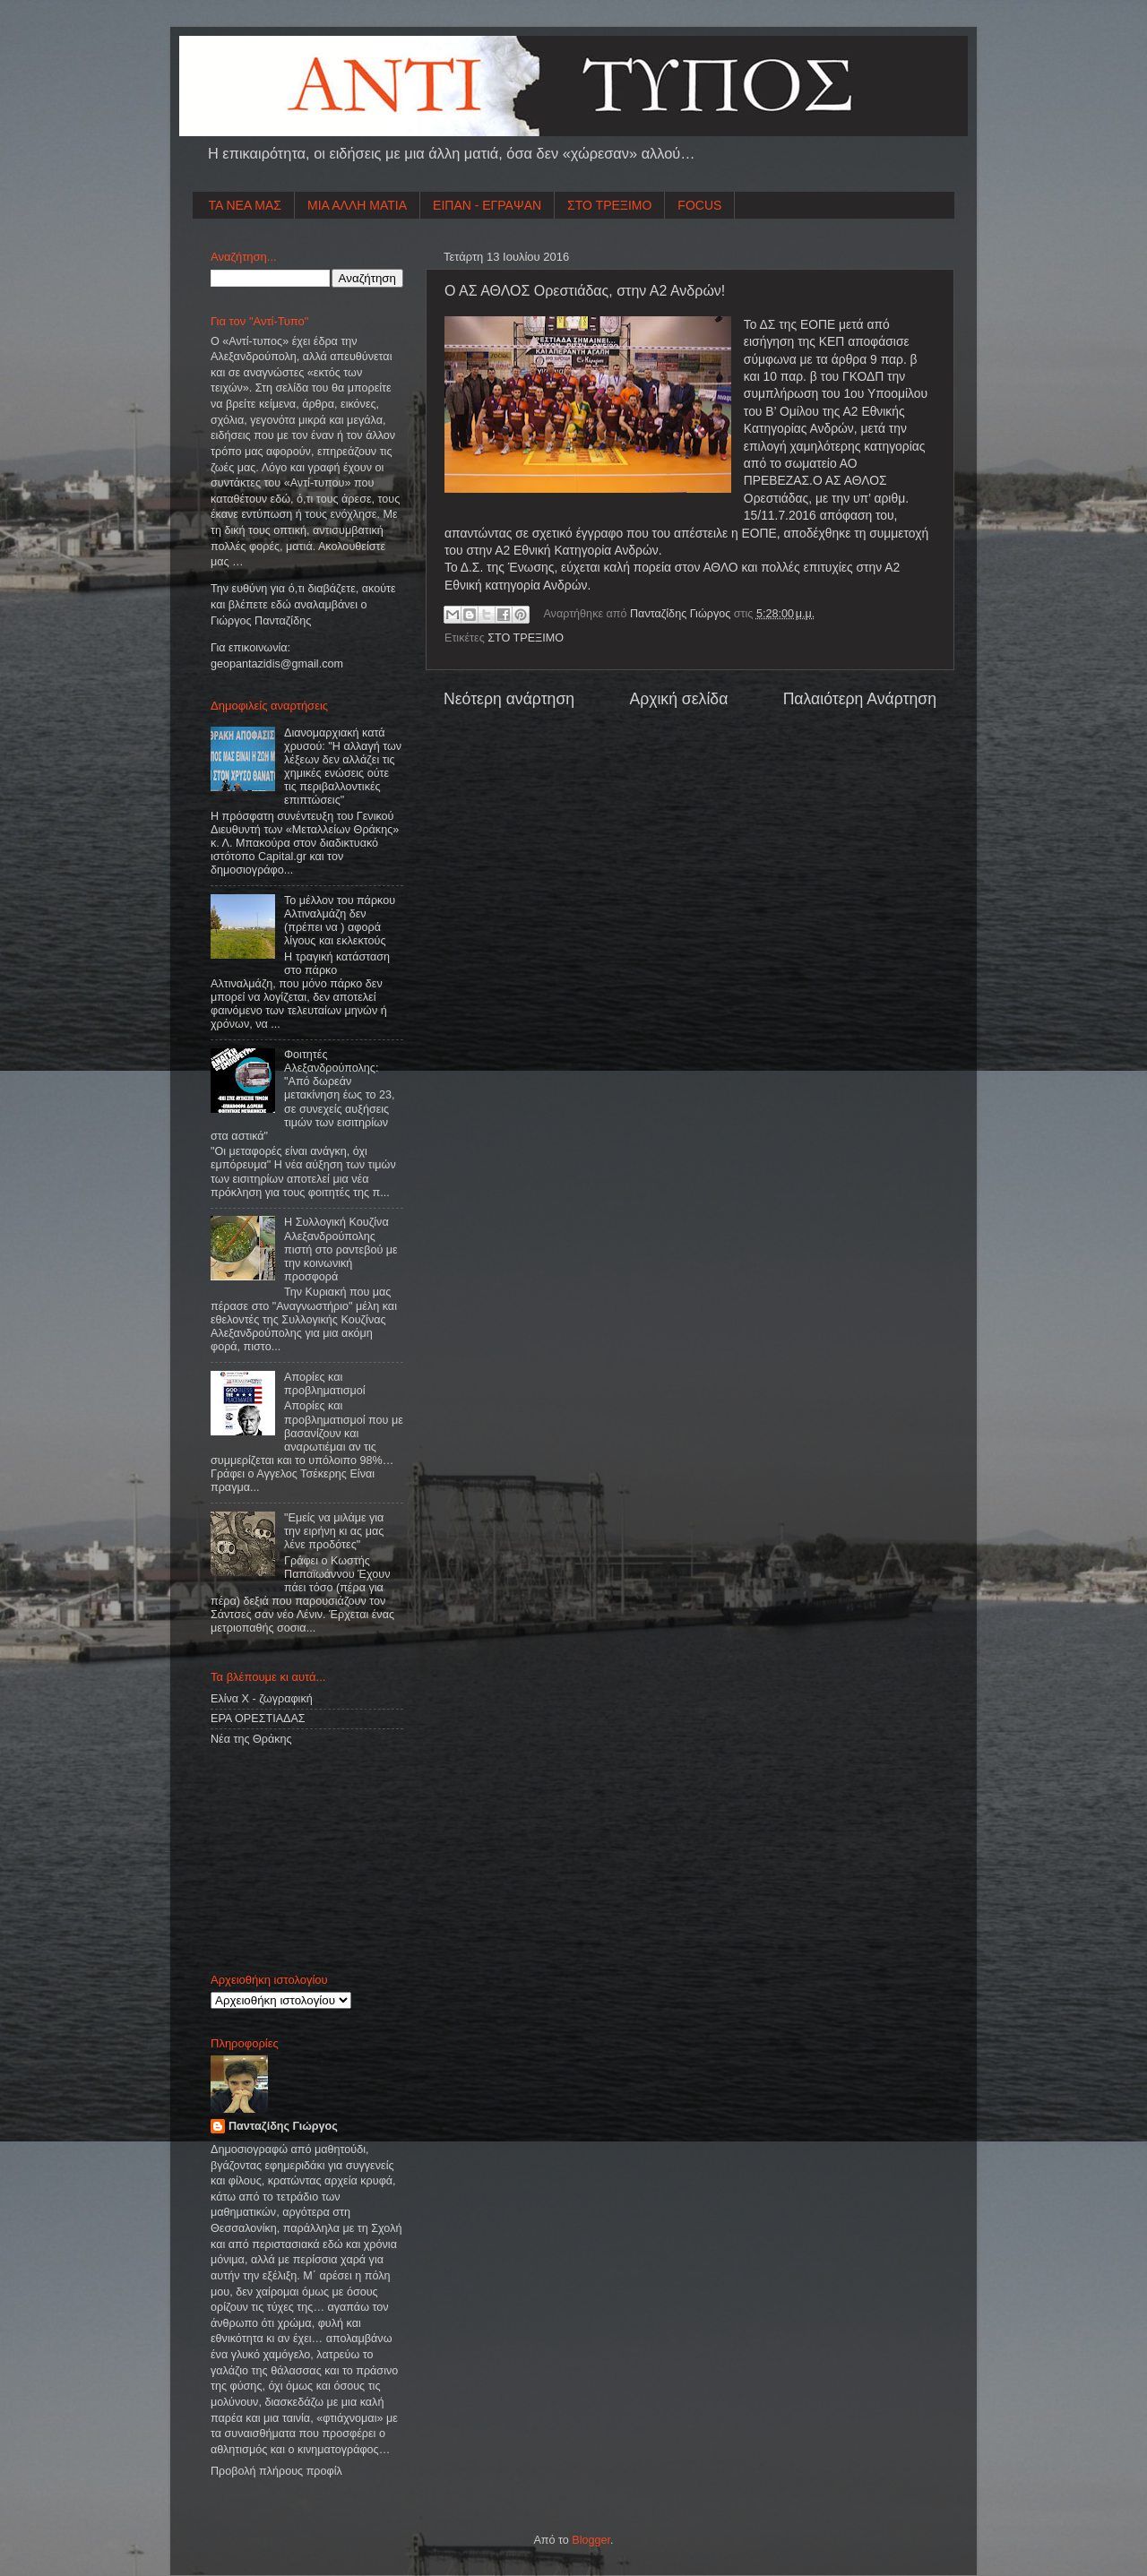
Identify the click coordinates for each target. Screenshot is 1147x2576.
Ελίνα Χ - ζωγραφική (262, 1699)
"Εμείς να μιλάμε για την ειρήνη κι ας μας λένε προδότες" (334, 1531)
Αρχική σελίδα (678, 699)
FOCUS (699, 205)
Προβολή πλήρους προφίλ (276, 2471)
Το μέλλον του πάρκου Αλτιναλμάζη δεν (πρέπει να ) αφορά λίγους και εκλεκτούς (339, 920)
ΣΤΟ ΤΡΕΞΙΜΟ (609, 205)
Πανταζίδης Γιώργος (682, 613)
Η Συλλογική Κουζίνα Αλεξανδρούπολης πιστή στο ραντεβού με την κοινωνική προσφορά (341, 1249)
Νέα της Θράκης (251, 1739)
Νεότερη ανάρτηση (509, 699)
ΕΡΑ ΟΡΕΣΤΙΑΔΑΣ (258, 1718)
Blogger (591, 2540)
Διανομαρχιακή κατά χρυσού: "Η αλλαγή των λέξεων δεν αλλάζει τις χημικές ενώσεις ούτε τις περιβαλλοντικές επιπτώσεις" (342, 767)
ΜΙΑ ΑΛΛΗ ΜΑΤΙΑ (357, 205)
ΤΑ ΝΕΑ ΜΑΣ (245, 205)
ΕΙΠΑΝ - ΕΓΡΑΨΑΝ (487, 205)
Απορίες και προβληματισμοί (325, 1384)
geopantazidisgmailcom (277, 664)
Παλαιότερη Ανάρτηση (859, 699)
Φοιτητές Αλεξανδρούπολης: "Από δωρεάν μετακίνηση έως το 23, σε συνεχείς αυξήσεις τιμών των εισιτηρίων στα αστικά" (302, 1095)
